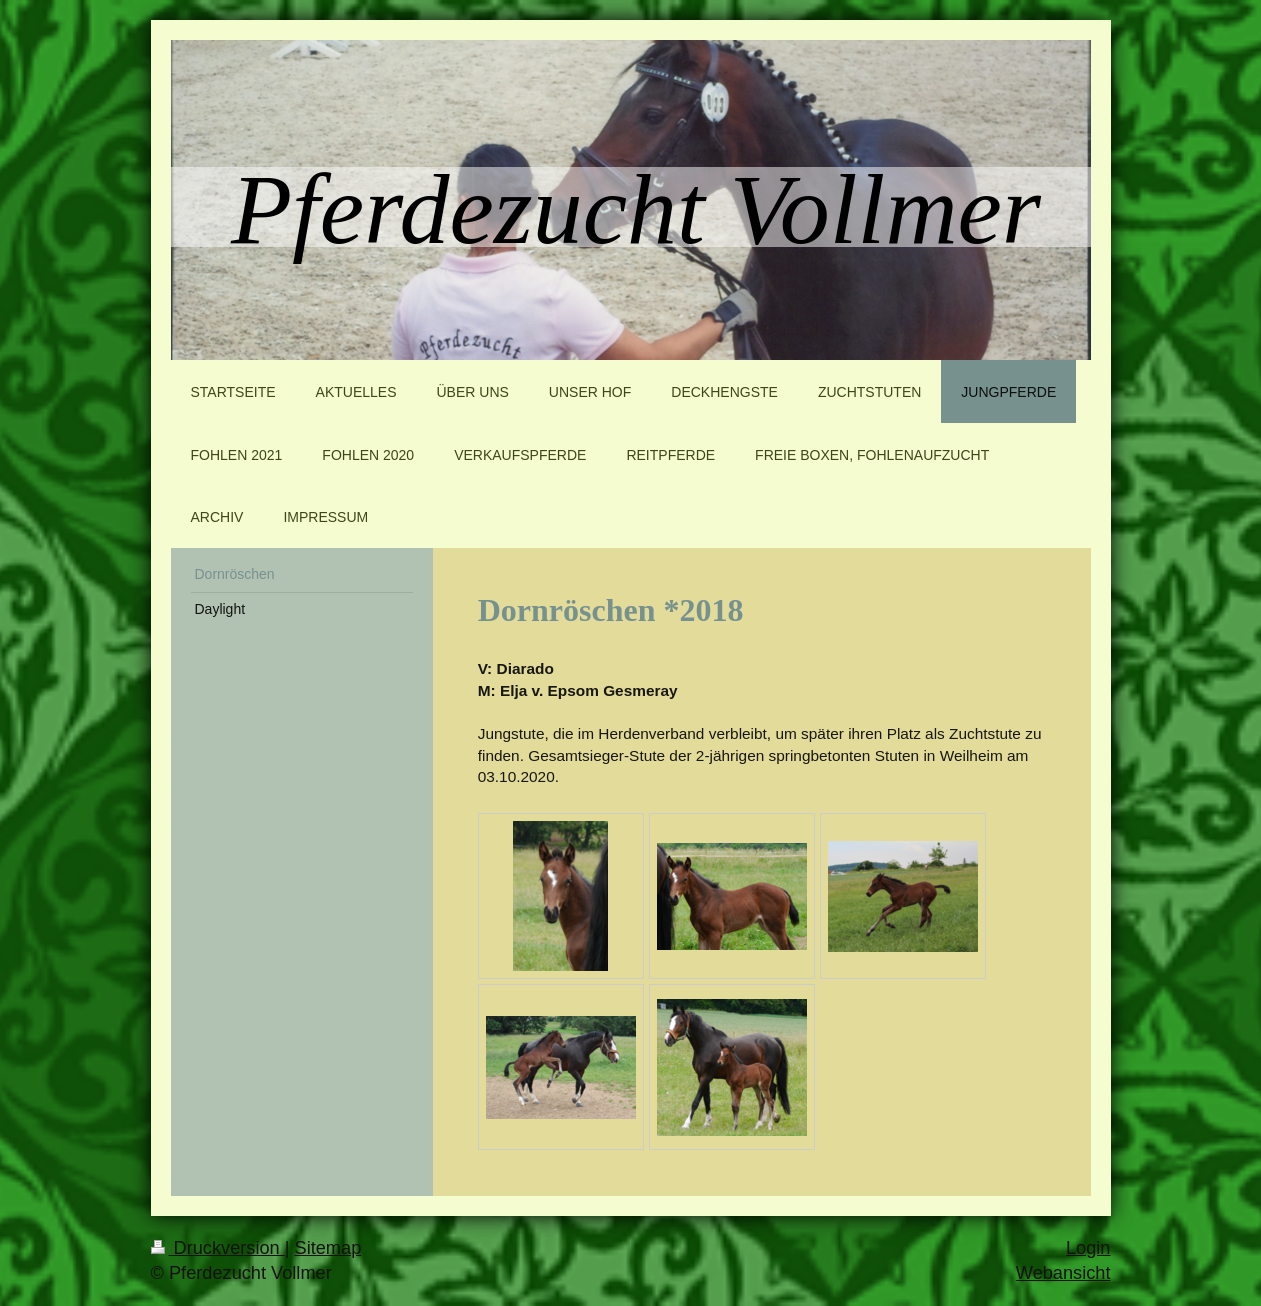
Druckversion (218, 1248)
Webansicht (1063, 1273)
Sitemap (328, 1248)
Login (1088, 1248)
